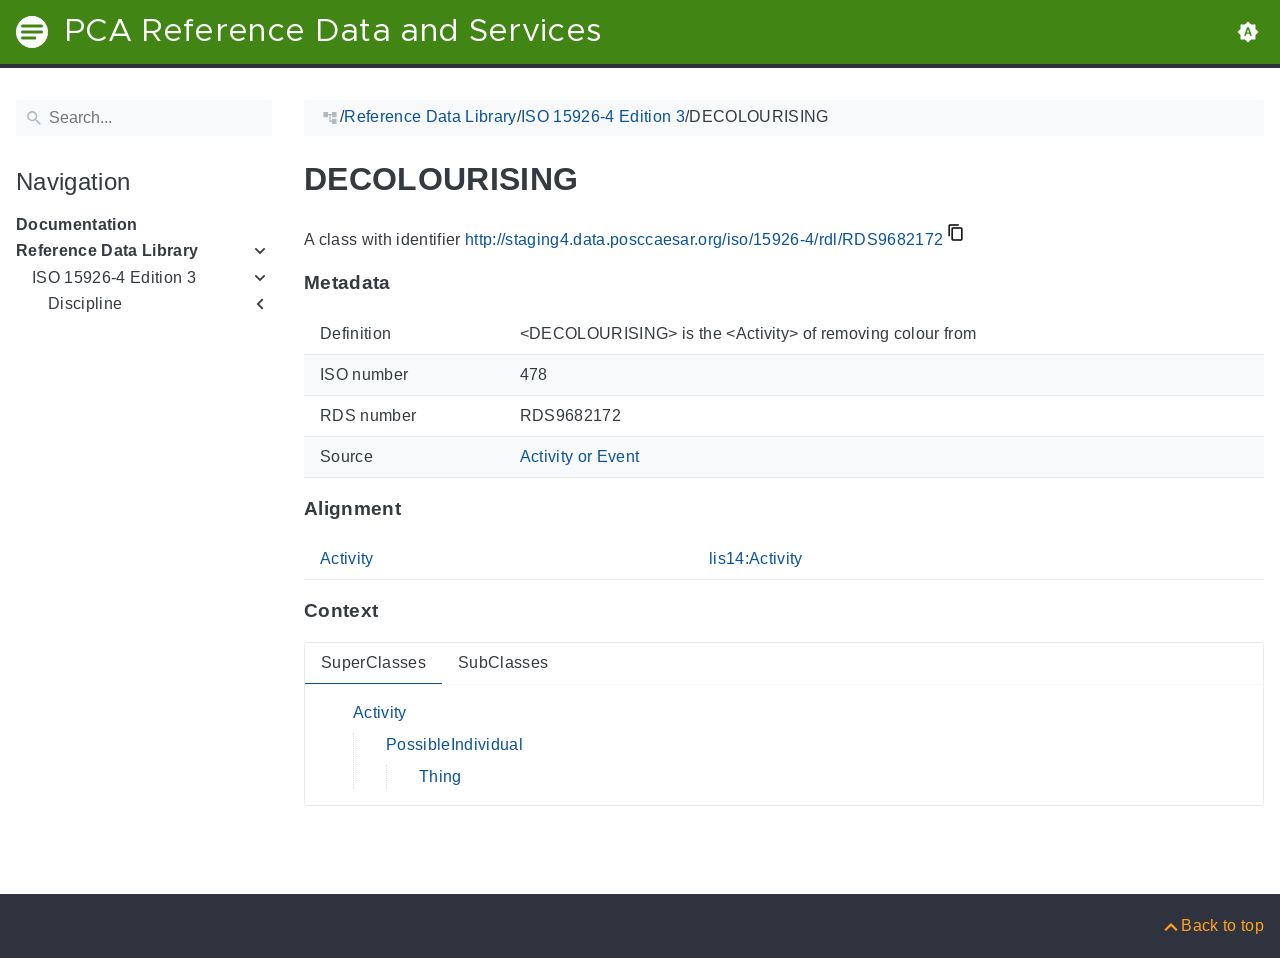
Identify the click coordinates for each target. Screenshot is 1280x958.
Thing (440, 776)
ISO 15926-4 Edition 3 (114, 277)
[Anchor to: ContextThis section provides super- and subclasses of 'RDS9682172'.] (397, 611)
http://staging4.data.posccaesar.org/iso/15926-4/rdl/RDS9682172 (704, 239)
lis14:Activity (756, 558)
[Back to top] (1212, 925)
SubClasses (503, 662)
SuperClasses (373, 662)
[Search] (144, 118)
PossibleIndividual (454, 744)
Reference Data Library (107, 250)
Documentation (76, 224)
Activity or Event (580, 456)
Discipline (85, 303)
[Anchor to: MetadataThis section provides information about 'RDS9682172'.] (410, 283)
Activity (347, 558)
